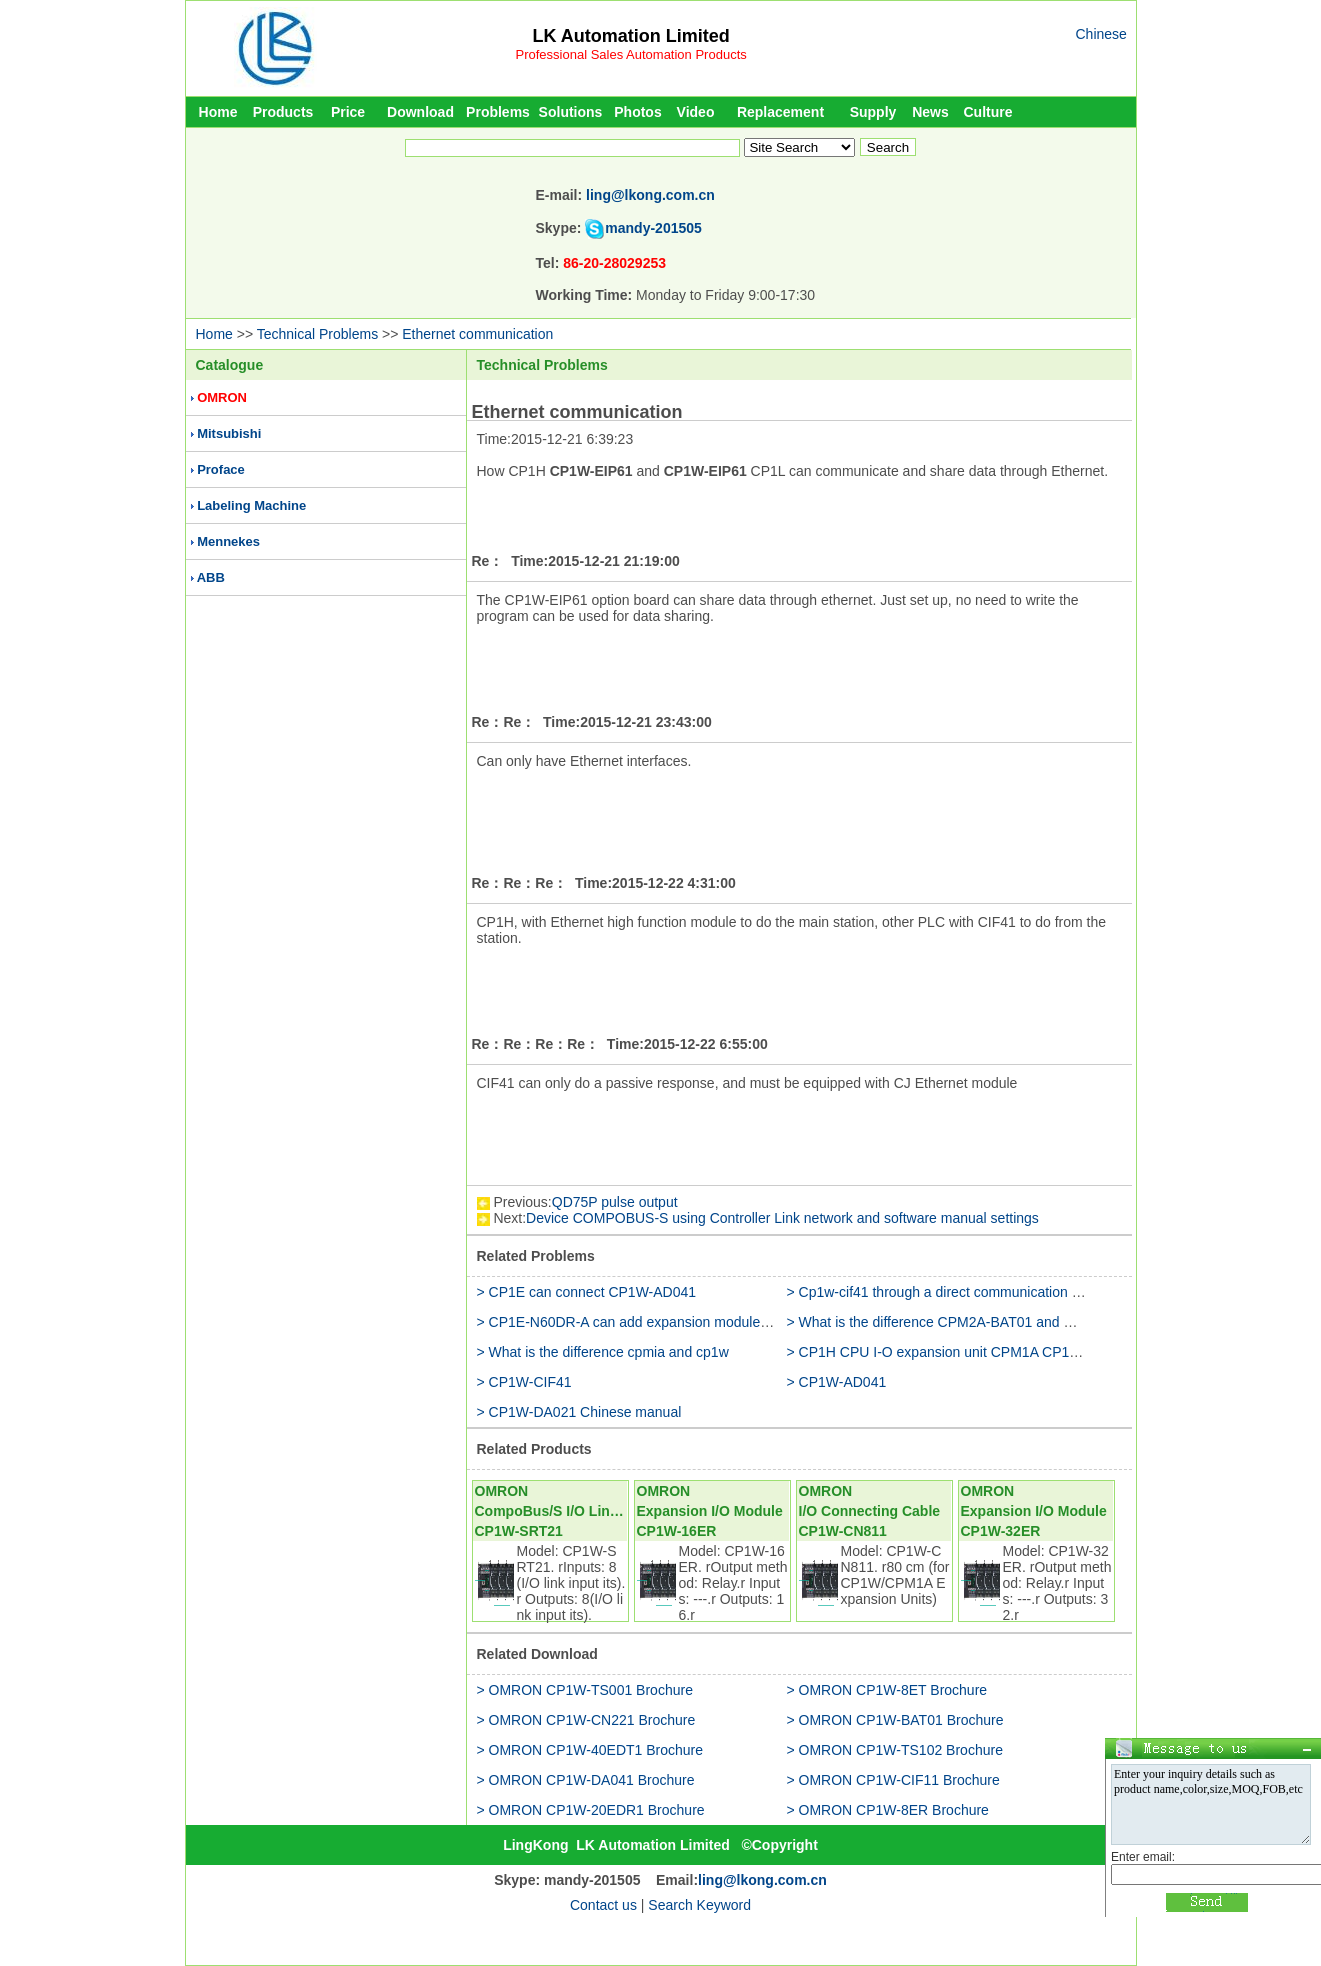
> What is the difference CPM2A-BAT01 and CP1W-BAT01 (969, 1322)
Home (218, 112)
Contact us (603, 1905)
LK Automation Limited (630, 36)
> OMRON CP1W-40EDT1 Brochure (590, 1750)
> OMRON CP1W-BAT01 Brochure (895, 1720)
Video (696, 112)
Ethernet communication (477, 334)
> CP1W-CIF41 (524, 1382)
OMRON (222, 397)
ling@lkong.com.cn (650, 195)
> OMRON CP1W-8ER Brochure (888, 1810)
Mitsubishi (229, 433)
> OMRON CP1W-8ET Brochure (887, 1690)
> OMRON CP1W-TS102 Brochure (895, 1750)
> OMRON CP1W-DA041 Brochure (586, 1780)
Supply (873, 112)
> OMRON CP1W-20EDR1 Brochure (591, 1810)
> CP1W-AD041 (837, 1382)
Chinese (1101, 34)
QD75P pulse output (615, 1202)
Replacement (780, 112)
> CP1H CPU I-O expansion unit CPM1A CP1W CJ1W (956, 1352)
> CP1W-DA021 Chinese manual (579, 1412)
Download (420, 112)
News (930, 112)
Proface (221, 469)
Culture (988, 112)
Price (348, 112)
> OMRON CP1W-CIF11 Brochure (893, 1780)
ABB (211, 577)
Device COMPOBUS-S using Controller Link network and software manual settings (782, 1218)
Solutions (571, 112)
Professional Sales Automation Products (631, 54)
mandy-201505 (653, 228)
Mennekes (228, 541)
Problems (498, 112)
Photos (637, 112)
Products (283, 112)
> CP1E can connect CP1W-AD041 (587, 1292)
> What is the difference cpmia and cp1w (603, 1352)
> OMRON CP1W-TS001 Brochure (585, 1690)
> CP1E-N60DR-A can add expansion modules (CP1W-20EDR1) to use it (704, 1322)
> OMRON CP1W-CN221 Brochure (586, 1720)
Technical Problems (317, 334)
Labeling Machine (251, 505)
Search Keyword (699, 1905)
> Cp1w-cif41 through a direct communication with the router (974, 1292)
